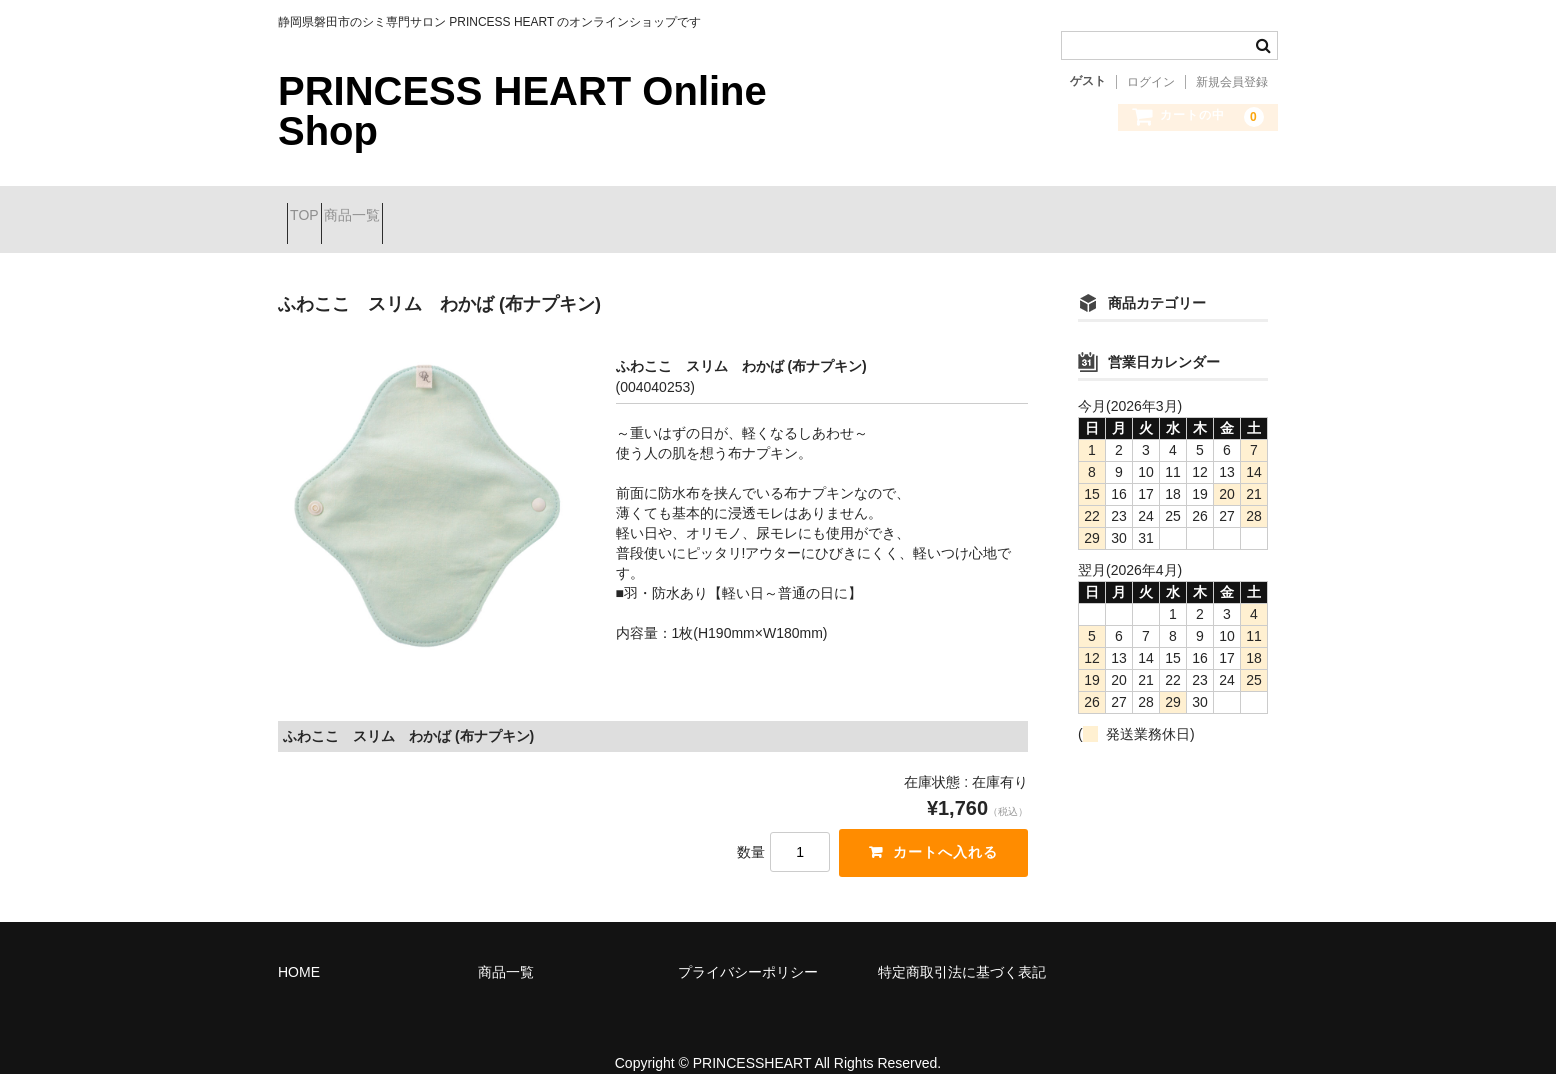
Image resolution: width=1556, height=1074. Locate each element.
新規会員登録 (1232, 82)
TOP (313, 207)
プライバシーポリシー (748, 947)
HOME (299, 947)
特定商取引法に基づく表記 (962, 947)
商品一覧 (396, 207)
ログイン (1151, 82)
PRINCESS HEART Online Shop (522, 111)
